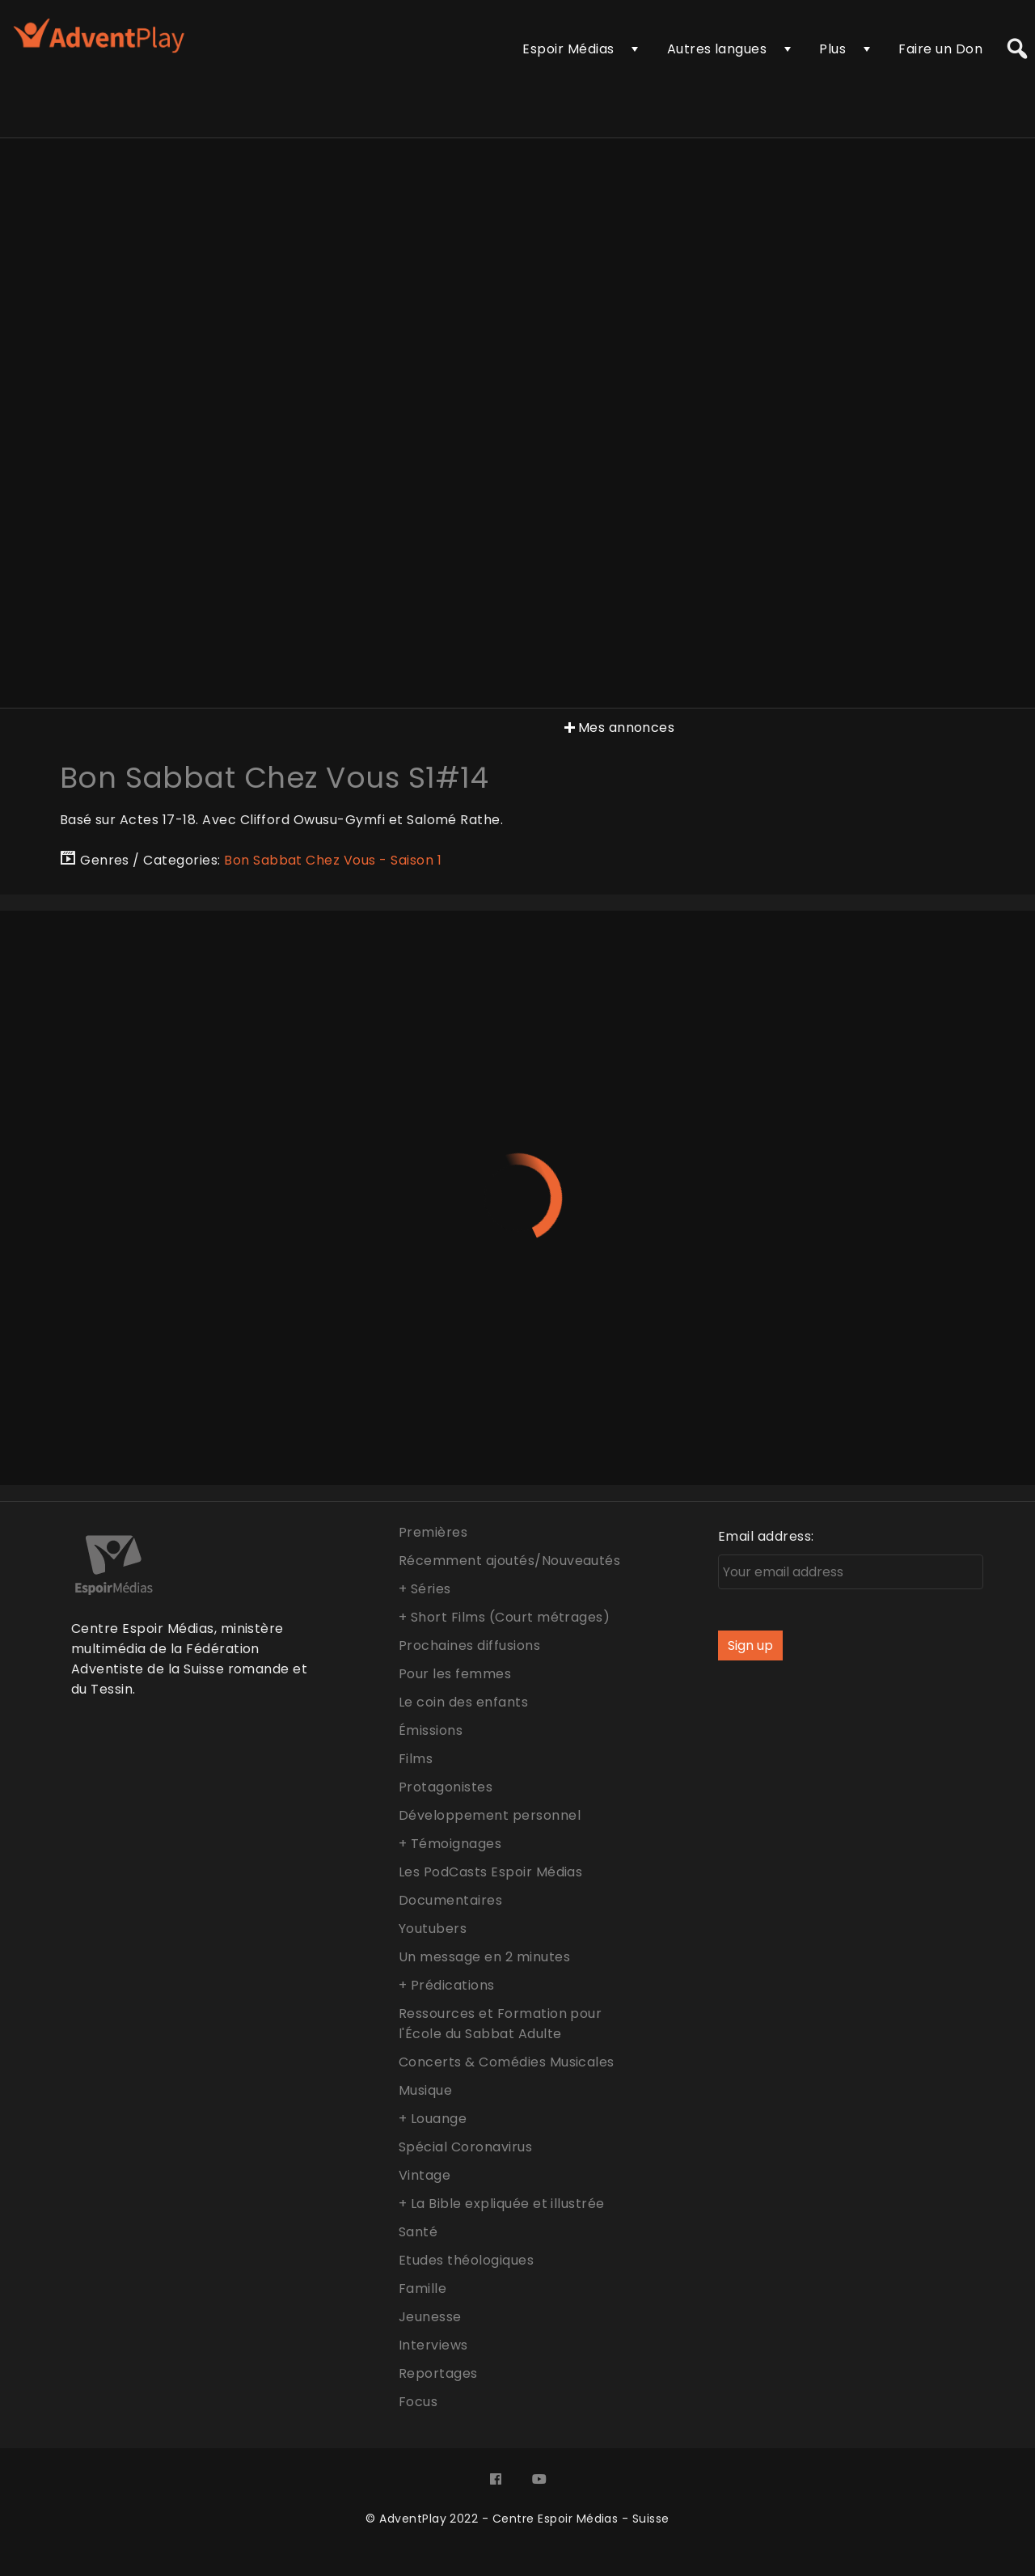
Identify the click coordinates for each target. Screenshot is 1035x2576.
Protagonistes (445, 1787)
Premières (433, 1532)
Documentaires (450, 1900)
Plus (832, 49)
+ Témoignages (450, 1843)
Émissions (431, 1730)
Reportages (438, 2373)
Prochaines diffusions (469, 1645)
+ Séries (425, 1589)
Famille (422, 2288)
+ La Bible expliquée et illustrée (502, 2203)
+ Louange (433, 2118)
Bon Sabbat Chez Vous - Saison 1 (332, 860)
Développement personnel (490, 1815)
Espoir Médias (568, 49)
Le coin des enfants (463, 1702)
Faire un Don (940, 49)
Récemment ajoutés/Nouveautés (509, 1560)
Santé (418, 2232)
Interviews (433, 2345)
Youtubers (433, 1928)
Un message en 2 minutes (484, 1957)
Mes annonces (617, 727)
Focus (418, 2401)
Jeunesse (430, 2316)
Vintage (424, 2175)
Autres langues (717, 49)
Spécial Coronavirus (465, 2147)
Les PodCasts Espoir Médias (490, 1872)
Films (416, 1758)
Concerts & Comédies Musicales (507, 2062)
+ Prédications (447, 1985)
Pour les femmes (455, 1673)
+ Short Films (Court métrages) (504, 1617)
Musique (425, 2090)
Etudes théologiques (466, 2260)
